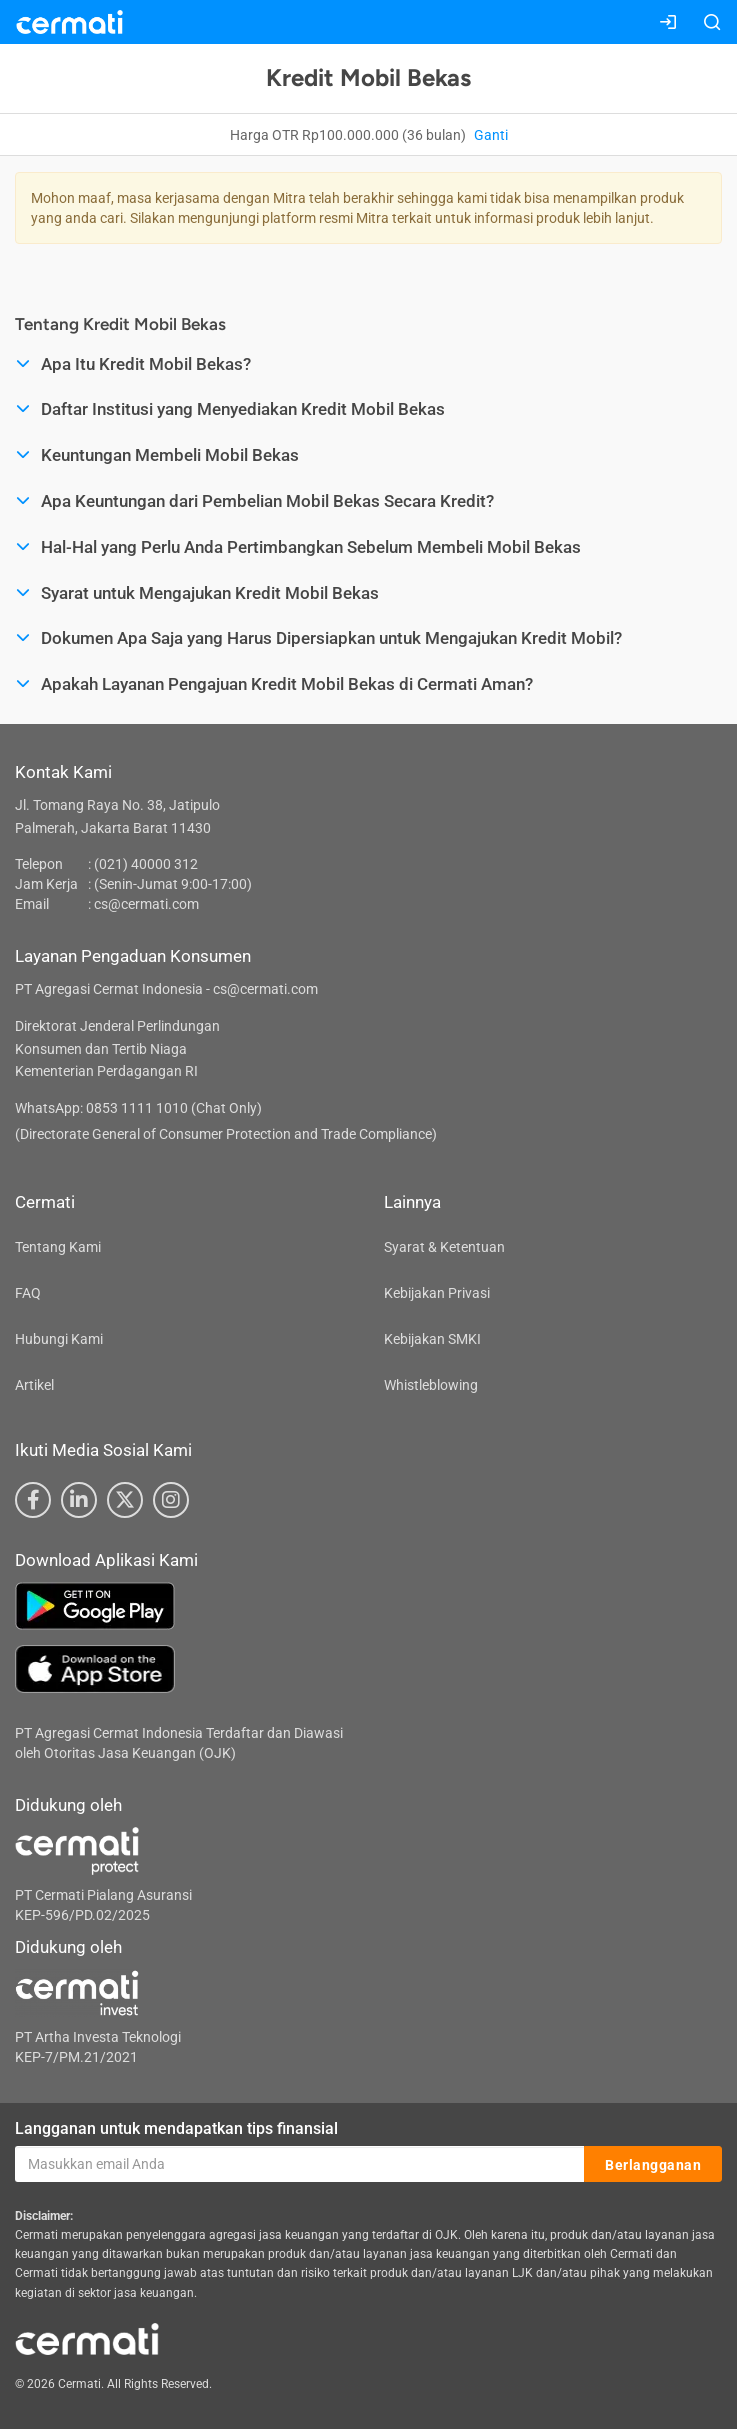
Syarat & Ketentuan (444, 1247)
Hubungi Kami (59, 1339)
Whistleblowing (431, 1385)
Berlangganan (653, 2165)
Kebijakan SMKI (432, 1339)
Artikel (34, 1385)
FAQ (28, 1293)
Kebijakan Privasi (437, 1293)
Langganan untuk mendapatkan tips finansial (176, 2128)
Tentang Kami (58, 1247)
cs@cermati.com (146, 904)
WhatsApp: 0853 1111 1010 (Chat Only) (138, 1108)
